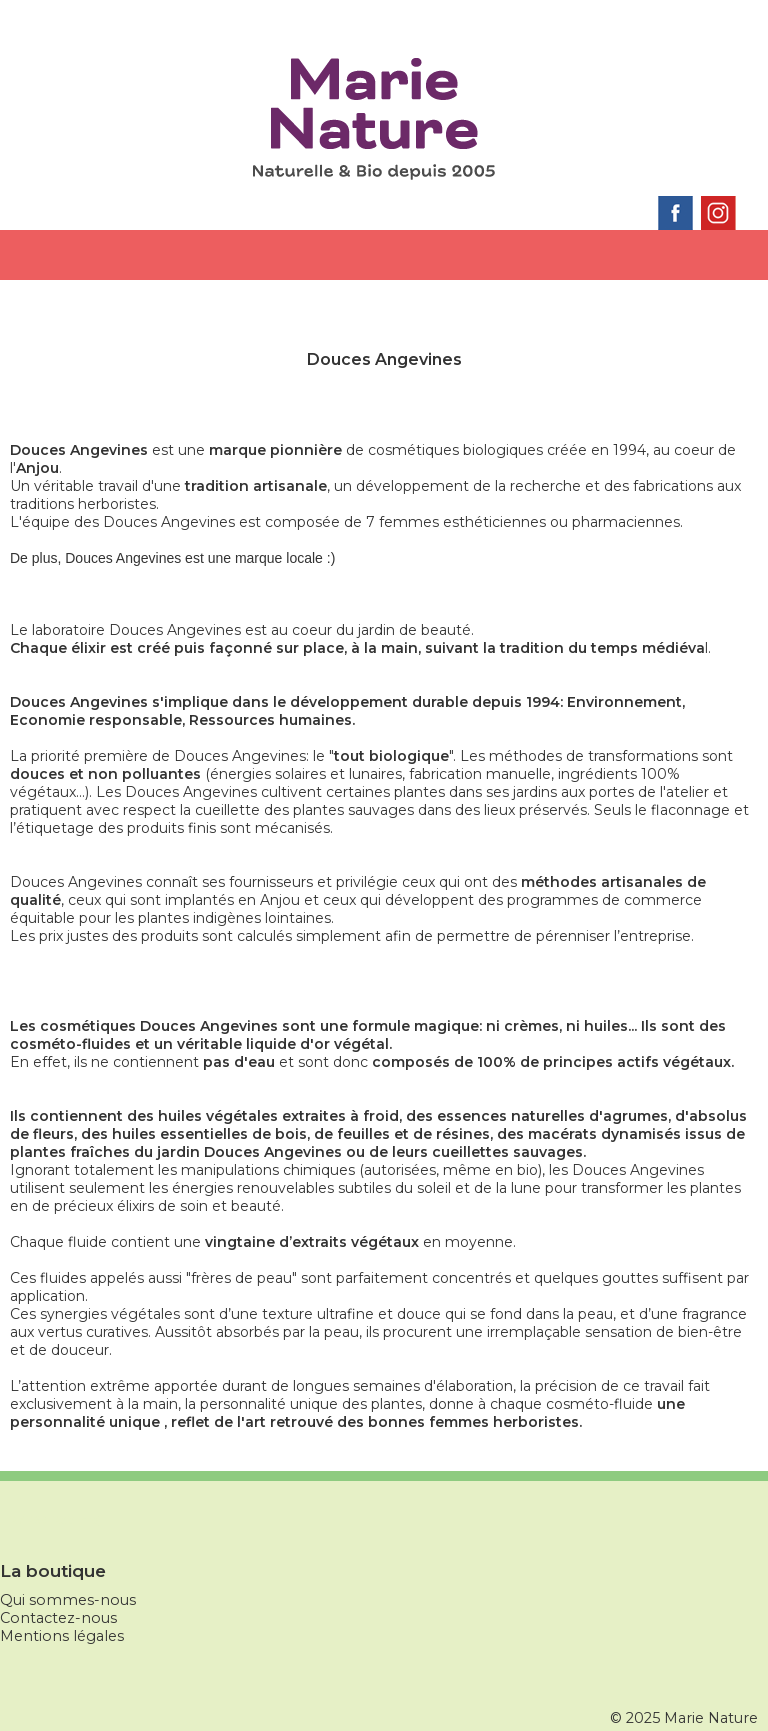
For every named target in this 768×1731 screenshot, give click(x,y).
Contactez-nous (58, 1618)
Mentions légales (62, 1636)
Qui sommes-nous (68, 1600)
